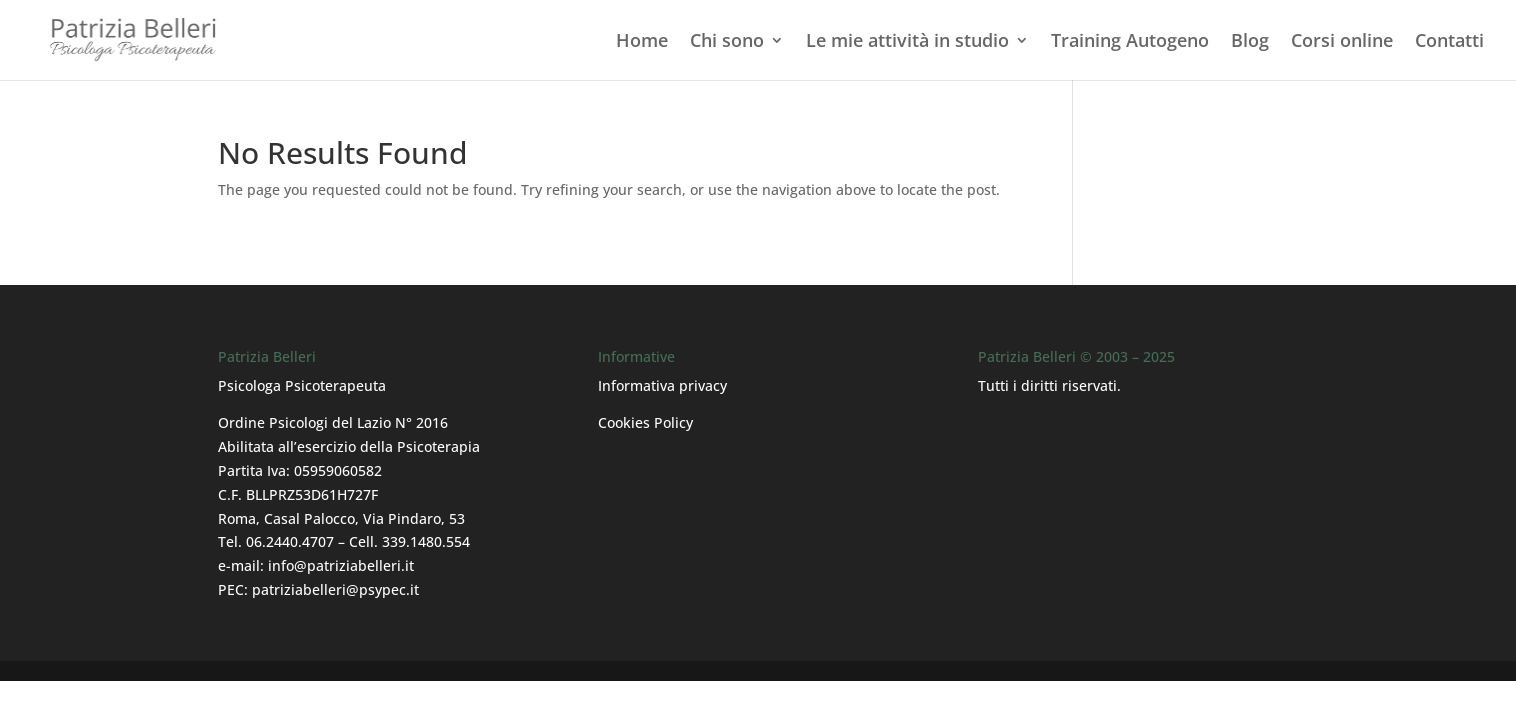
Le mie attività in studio (907, 42)
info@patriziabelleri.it (341, 565)
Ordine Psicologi (273, 422)
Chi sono (727, 42)
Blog (1250, 42)
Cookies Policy (645, 422)
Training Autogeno (1130, 42)
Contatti (1449, 42)
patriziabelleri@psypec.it (335, 589)
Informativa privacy (662, 385)
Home (642, 42)
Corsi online (1342, 42)
